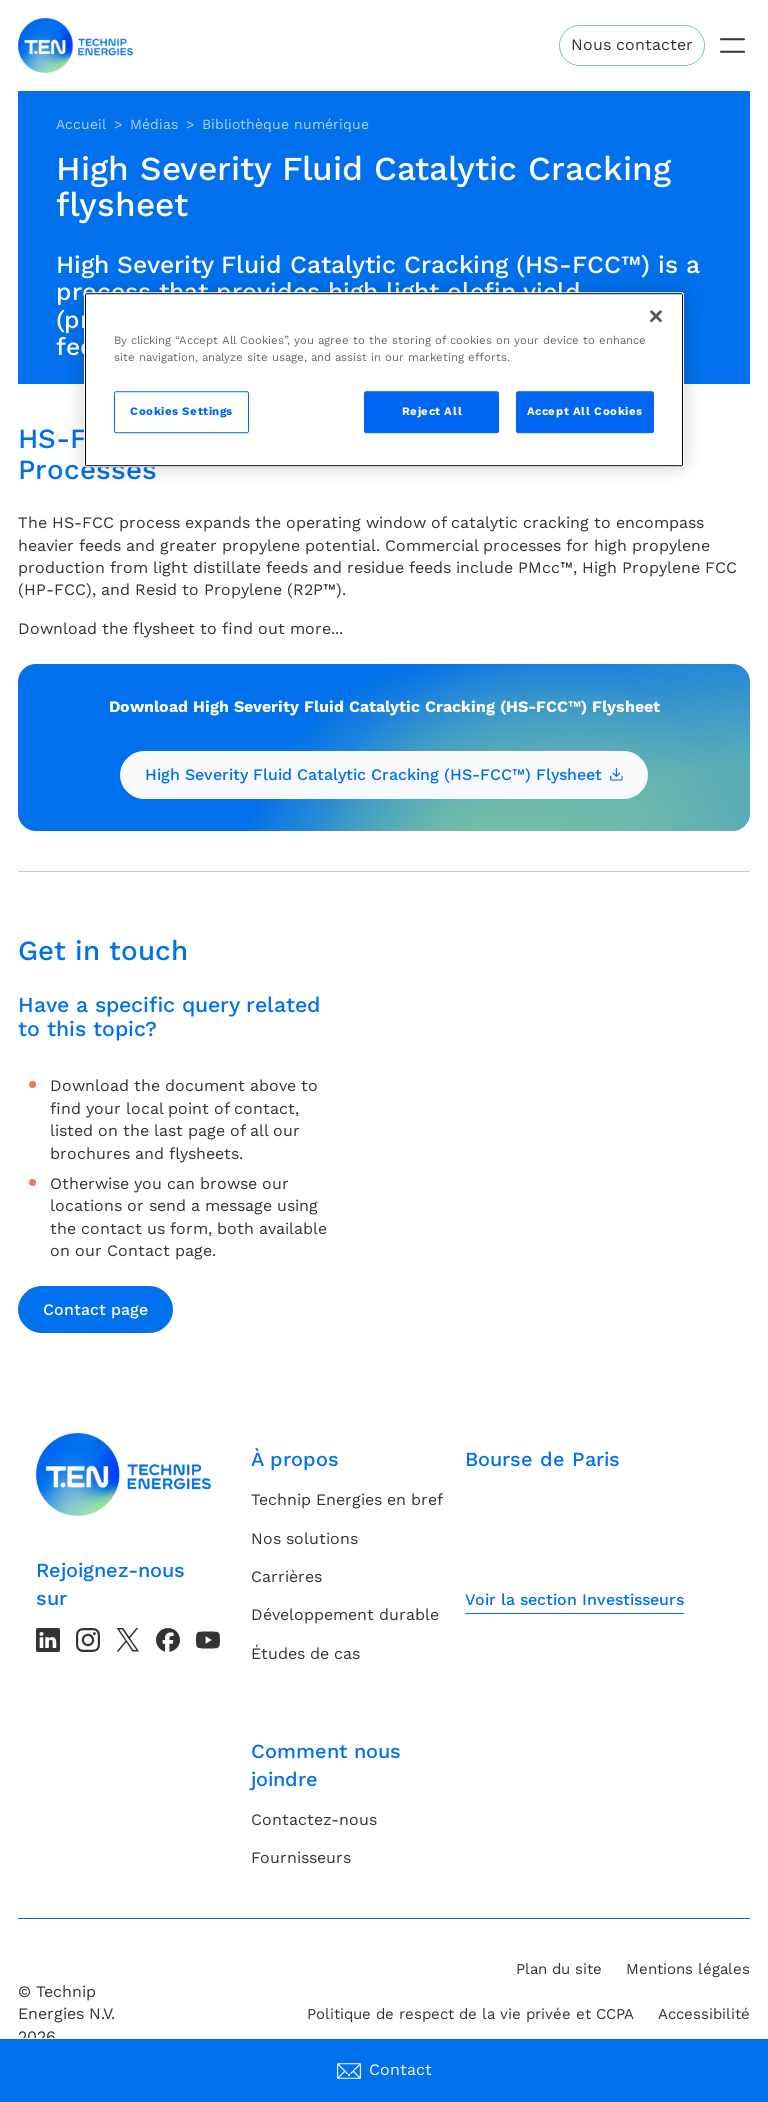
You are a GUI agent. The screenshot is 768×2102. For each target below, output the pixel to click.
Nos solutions (304, 1538)
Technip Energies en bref (347, 1499)
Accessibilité (704, 2014)
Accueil (81, 124)
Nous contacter (632, 44)
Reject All (432, 412)
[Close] (656, 317)
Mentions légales (688, 1969)
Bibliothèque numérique (285, 124)
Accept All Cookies (585, 412)
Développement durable (345, 1614)
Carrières (286, 1576)
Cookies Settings (181, 412)
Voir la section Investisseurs (574, 1599)
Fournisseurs (301, 1857)
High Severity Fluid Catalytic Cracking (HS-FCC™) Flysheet (384, 774)
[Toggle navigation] (732, 45)
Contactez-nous (314, 1819)
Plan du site (559, 1969)
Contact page (95, 1309)
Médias (154, 124)
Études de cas (305, 1653)
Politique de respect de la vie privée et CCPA (470, 2014)
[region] (384, 380)
